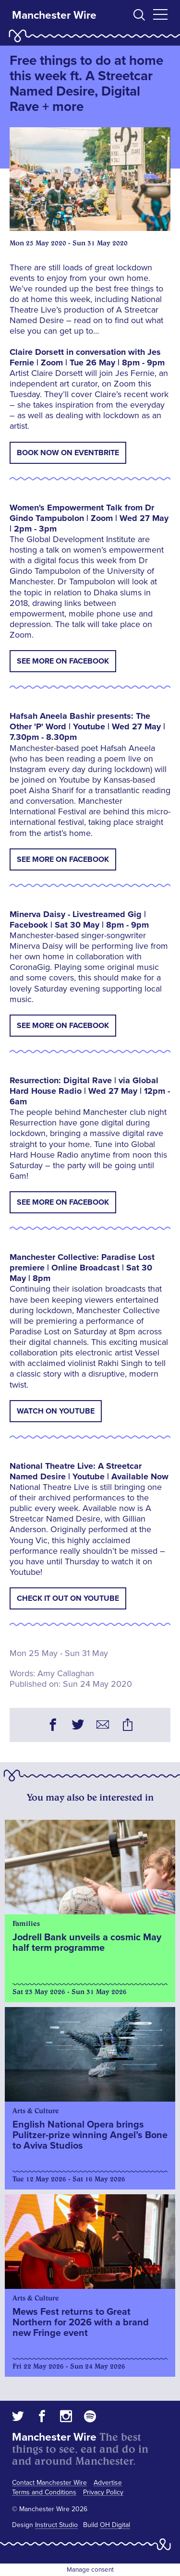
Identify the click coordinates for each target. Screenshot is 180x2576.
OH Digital (115, 2525)
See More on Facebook (63, 661)
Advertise (108, 2483)
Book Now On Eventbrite (68, 453)
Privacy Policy (103, 2492)
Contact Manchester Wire (49, 2483)
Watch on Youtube (56, 1411)
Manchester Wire (54, 15)
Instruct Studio (56, 2525)
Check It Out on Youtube (68, 1598)
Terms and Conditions (44, 2492)
